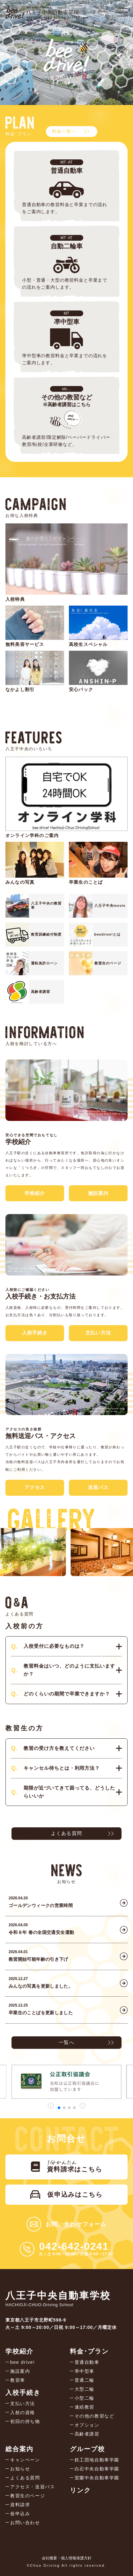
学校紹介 (35, 1193)
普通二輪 (84, 2380)
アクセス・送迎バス (32, 2486)
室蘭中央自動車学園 (97, 2477)
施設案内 (98, 1193)
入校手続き (35, 1332)
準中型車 (84, 2371)
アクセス (35, 1487)
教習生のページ (27, 2495)
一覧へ (66, 2042)
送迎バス (98, 1487)
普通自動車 (87, 2362)
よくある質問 (66, 1833)
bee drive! (22, 2362)
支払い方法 (98, 1332)
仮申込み (20, 2513)
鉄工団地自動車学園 (97, 2459)
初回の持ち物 (25, 2421)
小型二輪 (84, 2398)
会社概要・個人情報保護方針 (67, 2558)
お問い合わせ (25, 2522)
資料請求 (20, 2504)
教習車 (17, 2380)
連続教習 (84, 2407)
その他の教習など (95, 2416)
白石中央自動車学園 (97, 2468)
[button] (59, 2107)
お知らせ (20, 2468)
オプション (87, 2424)
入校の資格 (22, 2412)
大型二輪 (84, 2389)
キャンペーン (25, 2459)
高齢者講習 (87, 2433)
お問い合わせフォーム (76, 2224)
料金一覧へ (64, 131)
